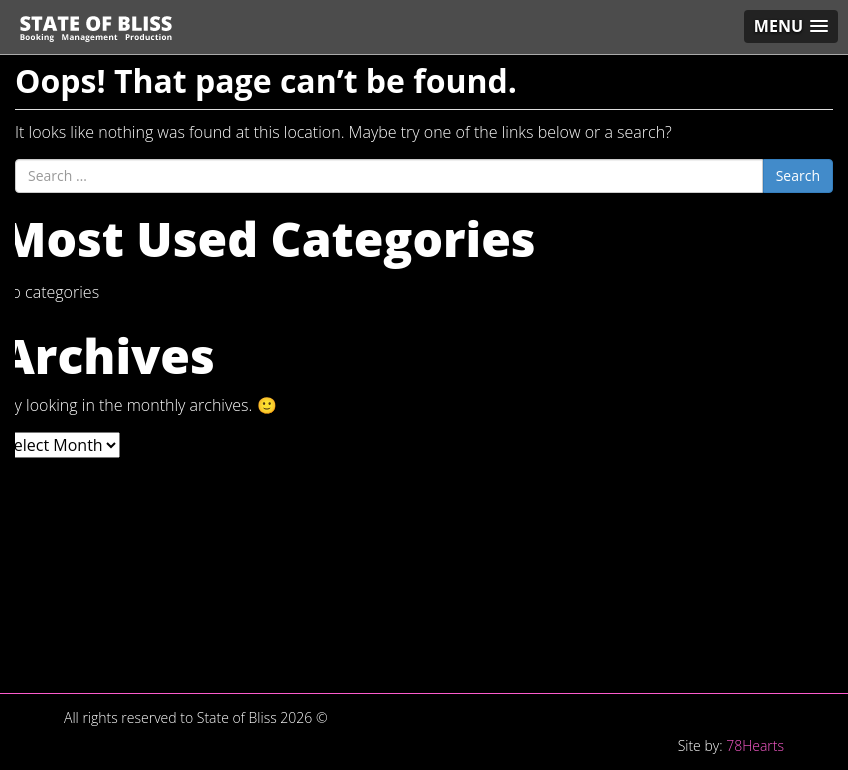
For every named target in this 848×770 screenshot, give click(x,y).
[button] (791, 26)
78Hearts (755, 745)
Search (798, 175)
